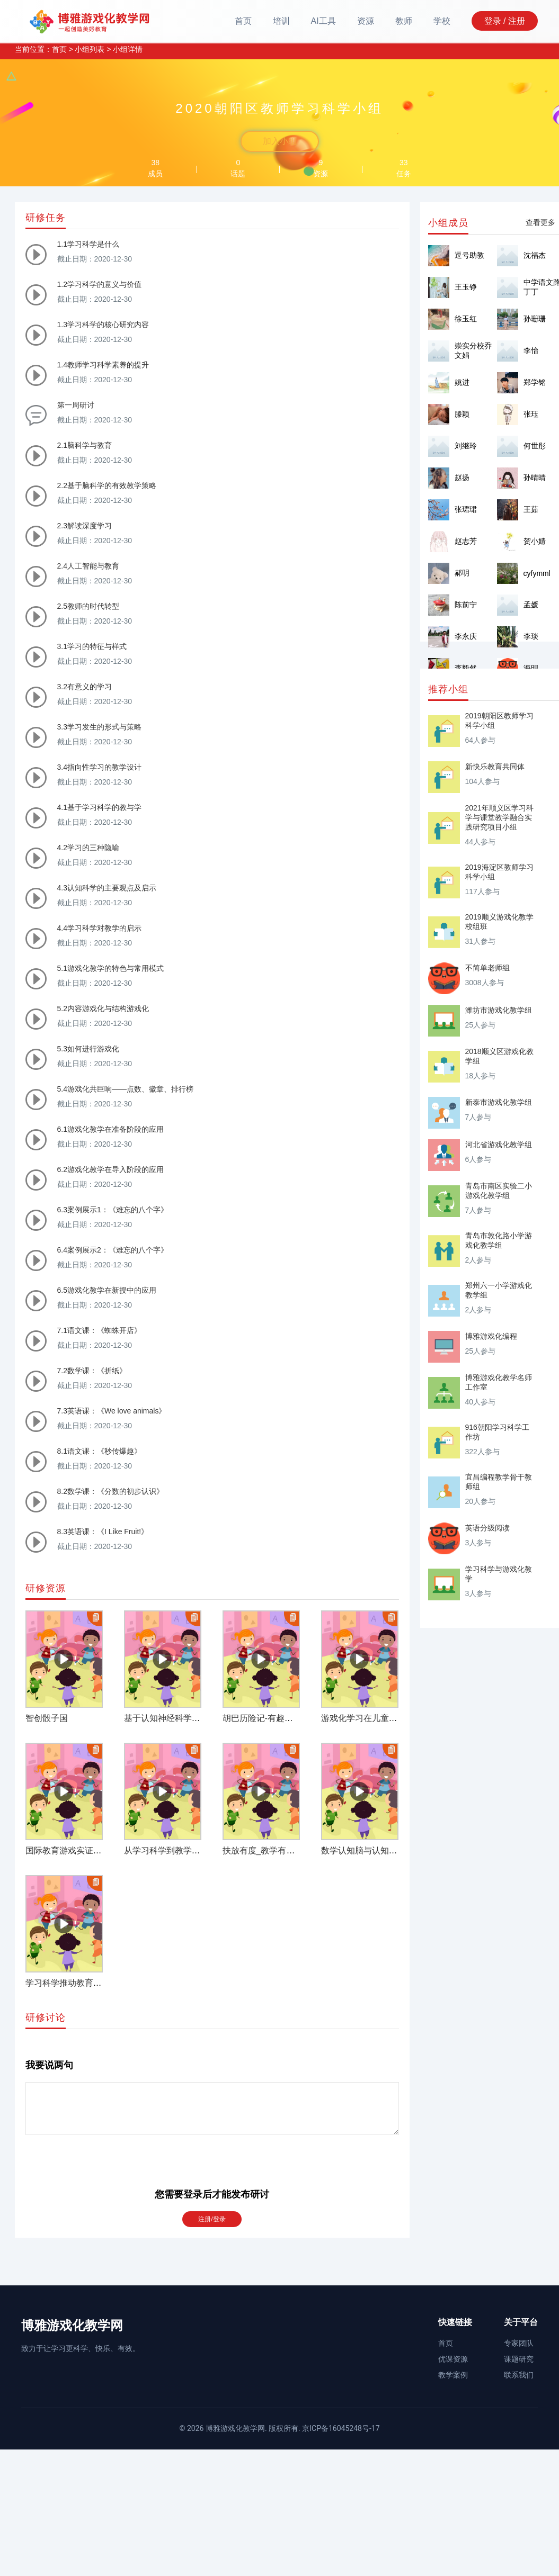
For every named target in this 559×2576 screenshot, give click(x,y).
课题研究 (519, 2359)
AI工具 (323, 20)
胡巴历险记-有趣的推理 (266, 1718)
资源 (365, 20)
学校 (441, 20)
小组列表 (89, 49)
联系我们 (519, 2375)
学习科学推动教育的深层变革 (80, 1982)
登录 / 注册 (504, 20)
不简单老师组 (487, 967)
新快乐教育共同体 (495, 766)
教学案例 (453, 2375)
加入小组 (280, 141)
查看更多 (540, 222)
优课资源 (453, 2359)
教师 (403, 20)
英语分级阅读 (487, 1528)
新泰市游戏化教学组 (498, 1102)
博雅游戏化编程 (491, 1336)
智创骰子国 (46, 1718)
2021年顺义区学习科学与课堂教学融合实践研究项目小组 (499, 817)
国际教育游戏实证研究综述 (76, 1850)
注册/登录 (211, 2219)
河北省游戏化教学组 (498, 1144)
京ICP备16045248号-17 (340, 2428)
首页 (243, 20)
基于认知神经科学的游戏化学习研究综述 (200, 1718)
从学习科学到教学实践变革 (175, 1850)
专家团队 (519, 2343)
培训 (281, 20)
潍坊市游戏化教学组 (498, 1010)
